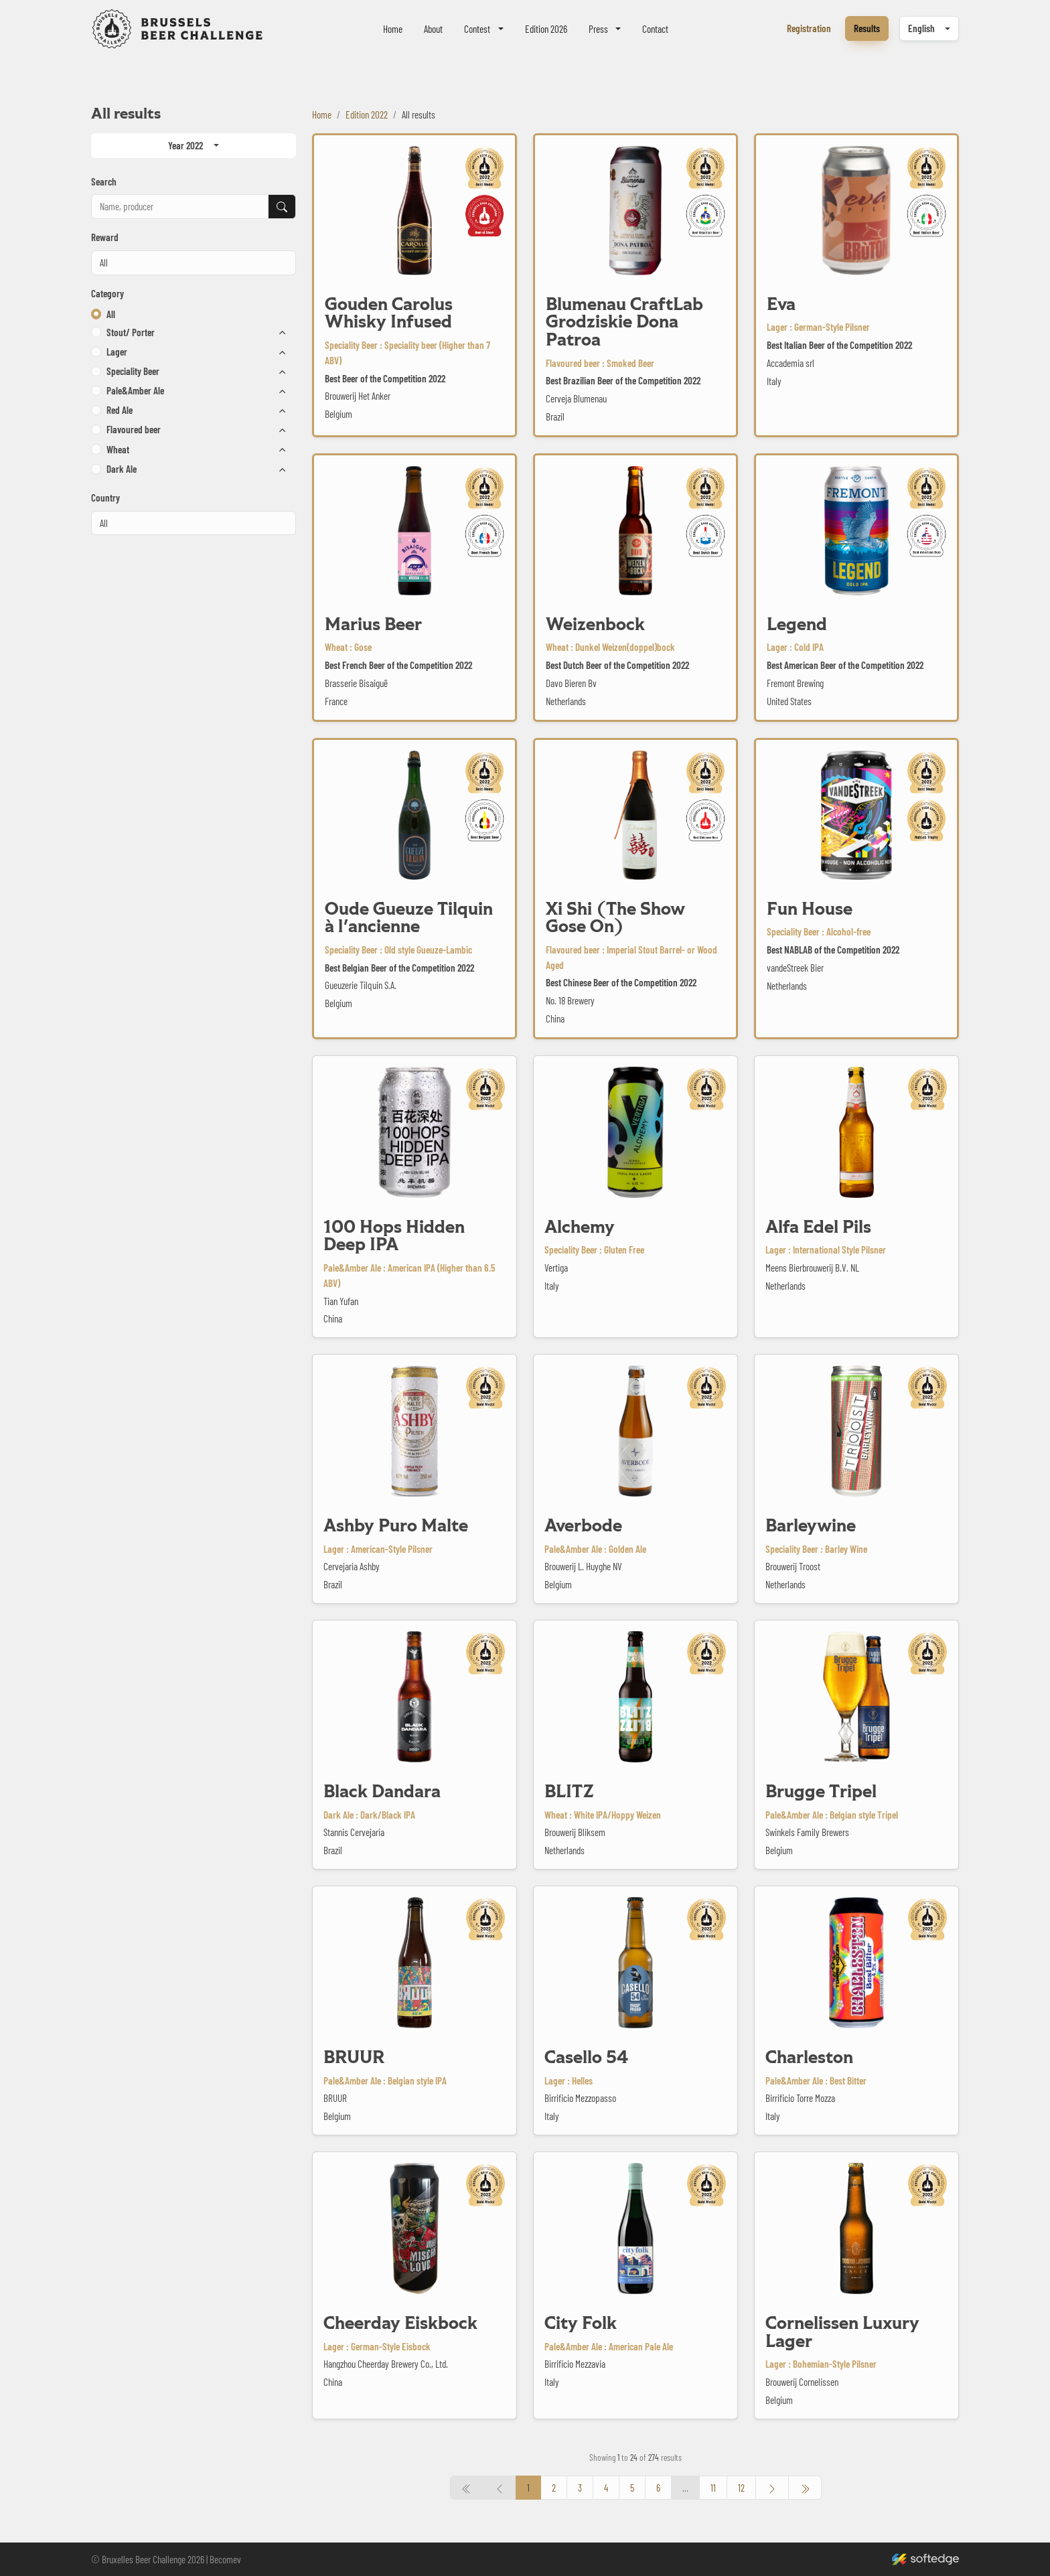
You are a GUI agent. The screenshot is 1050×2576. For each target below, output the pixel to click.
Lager (116, 352)
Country (105, 497)
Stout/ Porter (130, 332)
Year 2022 (185, 145)
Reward (105, 237)
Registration (809, 28)
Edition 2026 (546, 29)
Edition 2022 (367, 114)
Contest (477, 29)
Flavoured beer (133, 429)
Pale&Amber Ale (135, 390)
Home (392, 29)
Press (598, 29)
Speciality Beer (132, 371)
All (110, 314)
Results (867, 28)
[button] (96, 332)
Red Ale (119, 410)
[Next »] (772, 2488)
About (433, 29)
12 (741, 2488)
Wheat (117, 449)
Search (104, 181)
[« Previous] (805, 2488)
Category (107, 293)
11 (713, 2488)
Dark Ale (121, 469)
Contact (655, 29)
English (921, 28)
